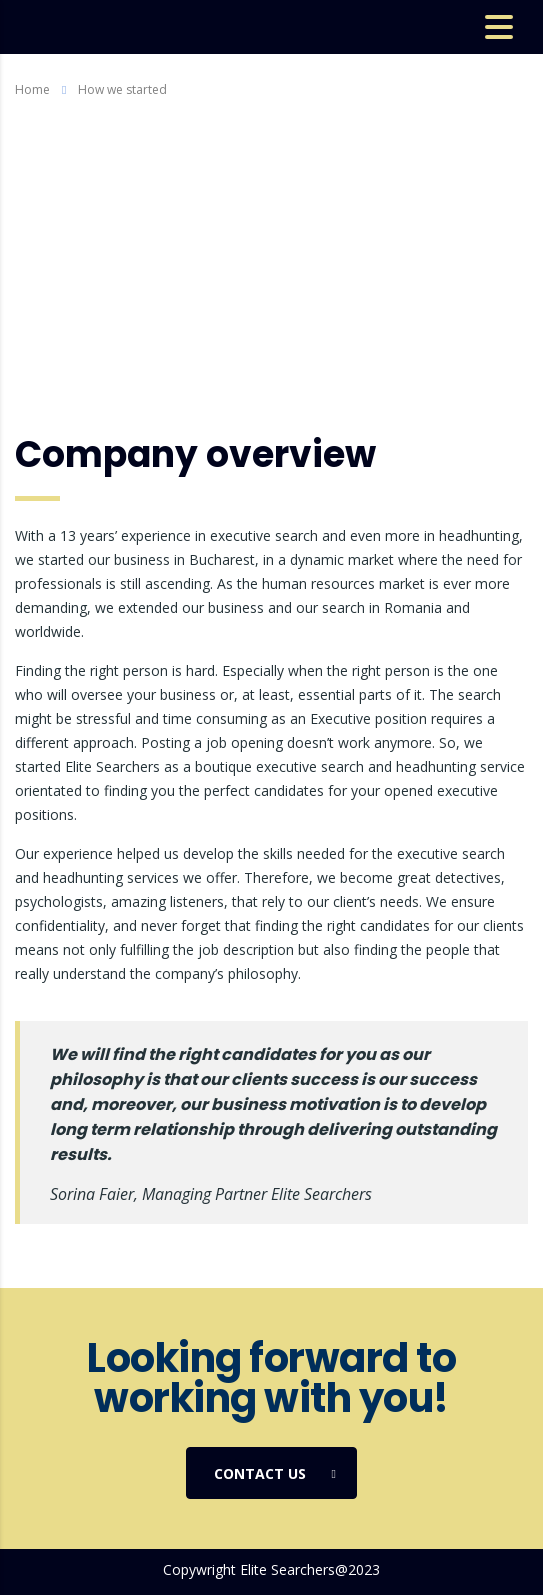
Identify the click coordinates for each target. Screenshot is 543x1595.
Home (32, 89)
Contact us (275, 1474)
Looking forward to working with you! (271, 1378)
